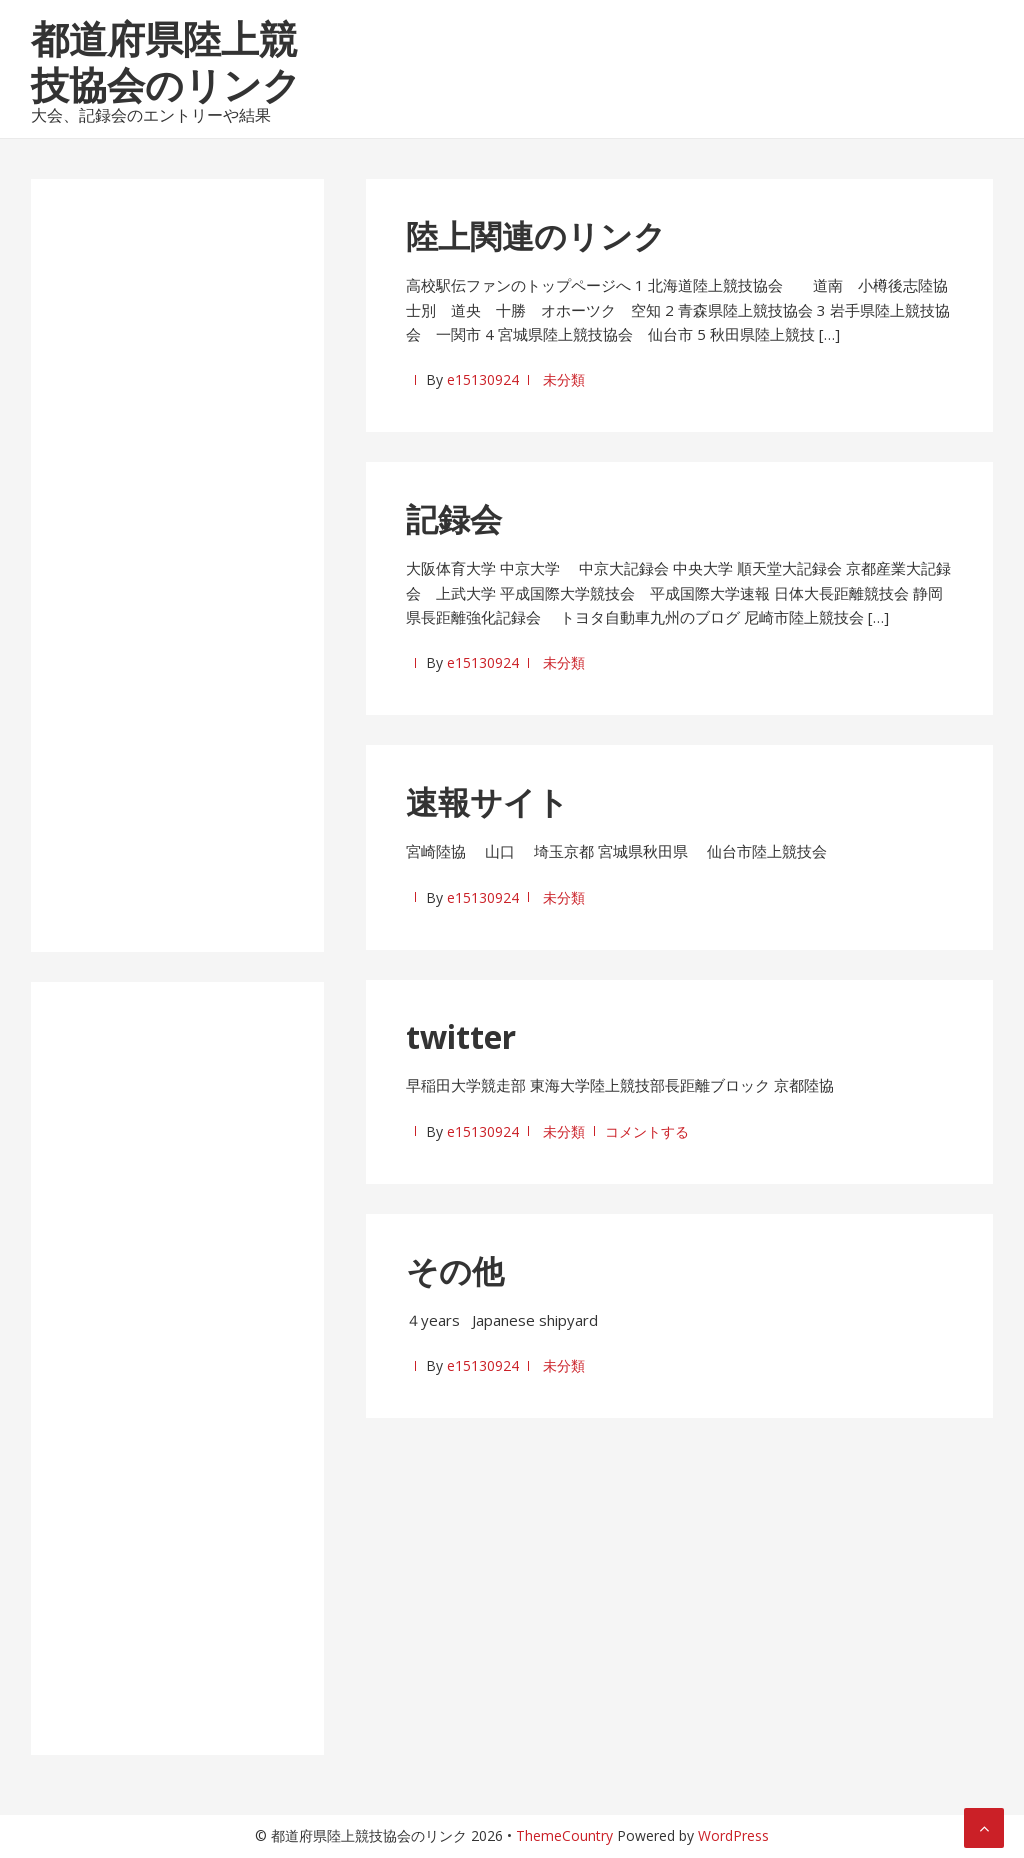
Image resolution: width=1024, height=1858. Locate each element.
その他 (455, 1270)
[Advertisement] (177, 571)
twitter (461, 1036)
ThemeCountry (564, 1835)
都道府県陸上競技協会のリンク (166, 61)
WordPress (733, 1835)
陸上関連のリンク (536, 235)
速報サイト (487, 801)
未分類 (564, 379)
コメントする (647, 1131)
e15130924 (483, 379)
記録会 (454, 518)
